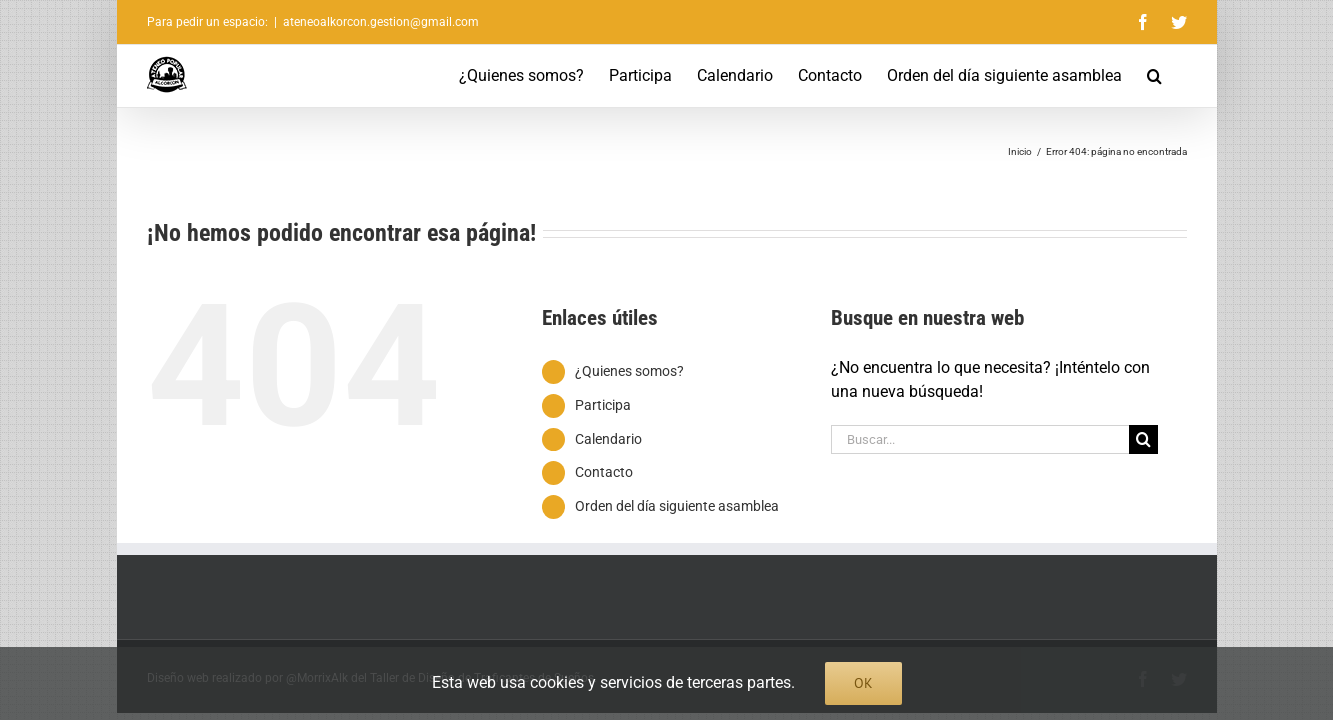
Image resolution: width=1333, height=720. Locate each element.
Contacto (604, 472)
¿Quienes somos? (629, 371)
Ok (863, 683)
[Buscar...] (980, 439)
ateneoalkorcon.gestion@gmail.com (381, 22)
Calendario (608, 439)
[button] (1179, 76)
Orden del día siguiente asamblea (677, 506)
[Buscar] (1143, 439)
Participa (603, 405)
